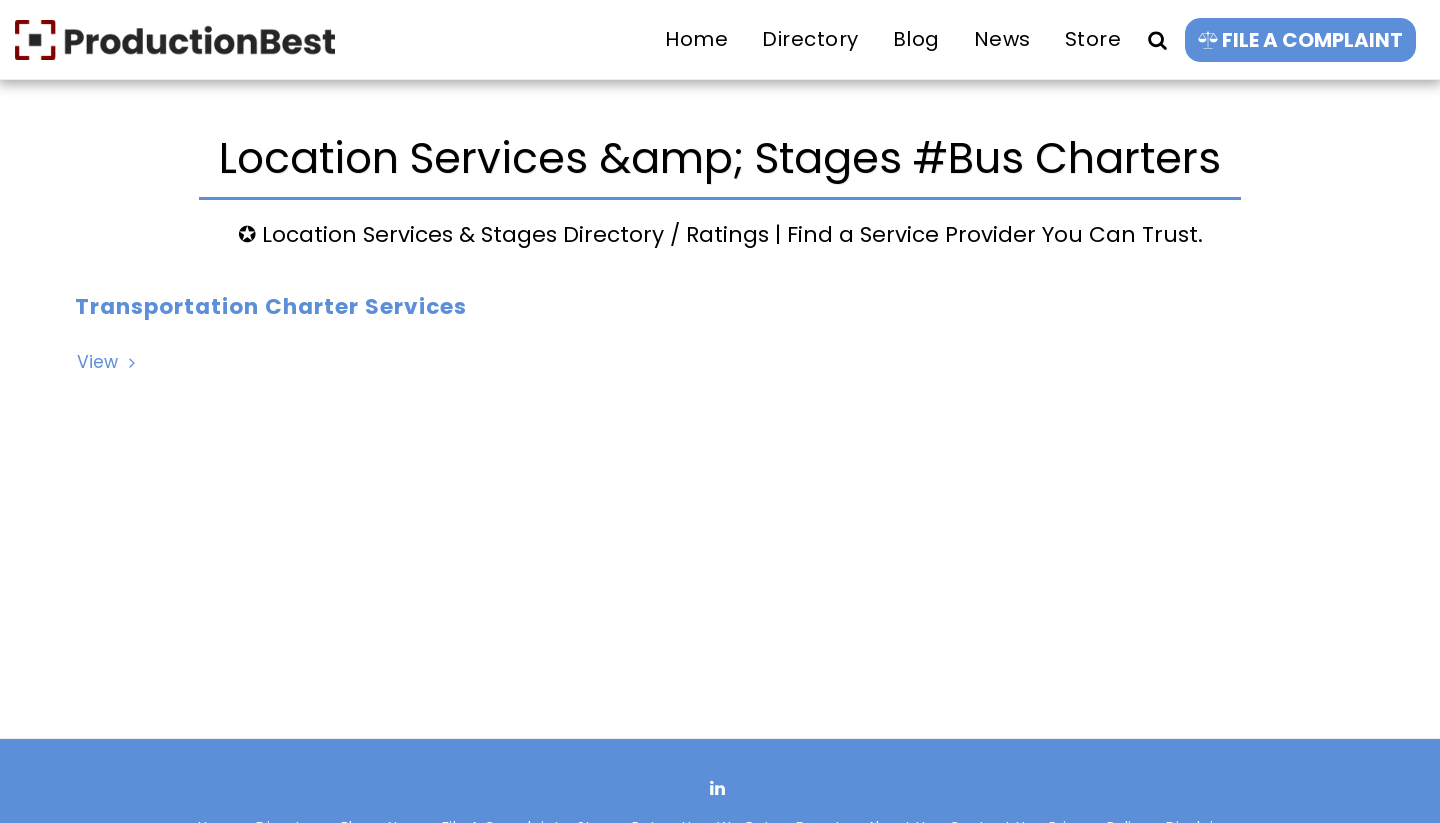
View (108, 362)
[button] (1157, 39)
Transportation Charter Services (271, 306)
